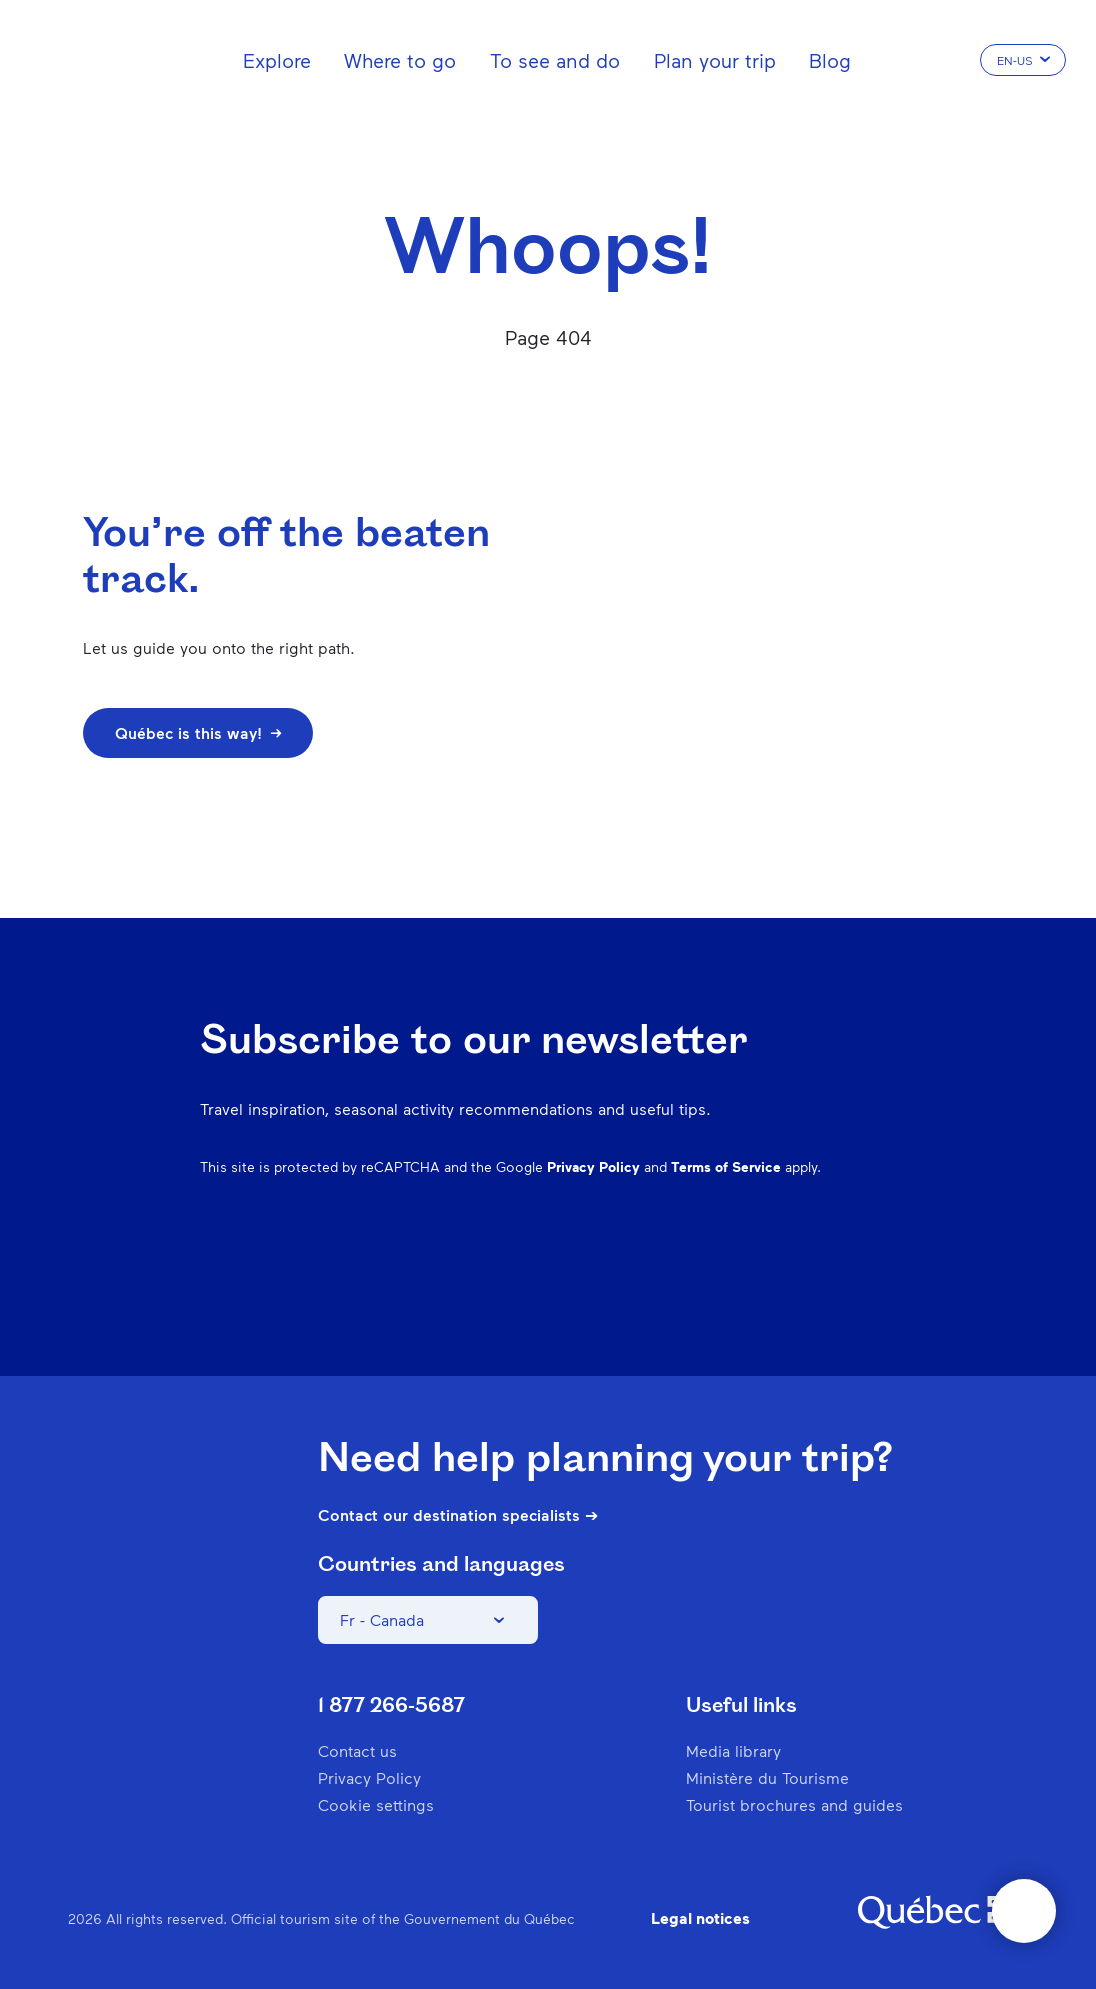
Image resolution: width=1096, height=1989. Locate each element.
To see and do (555, 60)
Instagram (674, 1264)
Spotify (778, 1264)
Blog (830, 60)
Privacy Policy (593, 1166)
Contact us (357, 1750)
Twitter (830, 1264)
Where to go (400, 60)
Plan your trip (715, 60)
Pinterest (726, 1264)
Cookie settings (376, 1804)
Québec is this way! (198, 732)
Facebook (622, 1264)
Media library (733, 1750)
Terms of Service (726, 1166)
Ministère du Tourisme (767, 1777)
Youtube (882, 1264)
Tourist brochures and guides (794, 1804)
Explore (277, 60)
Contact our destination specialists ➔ (458, 1515)
